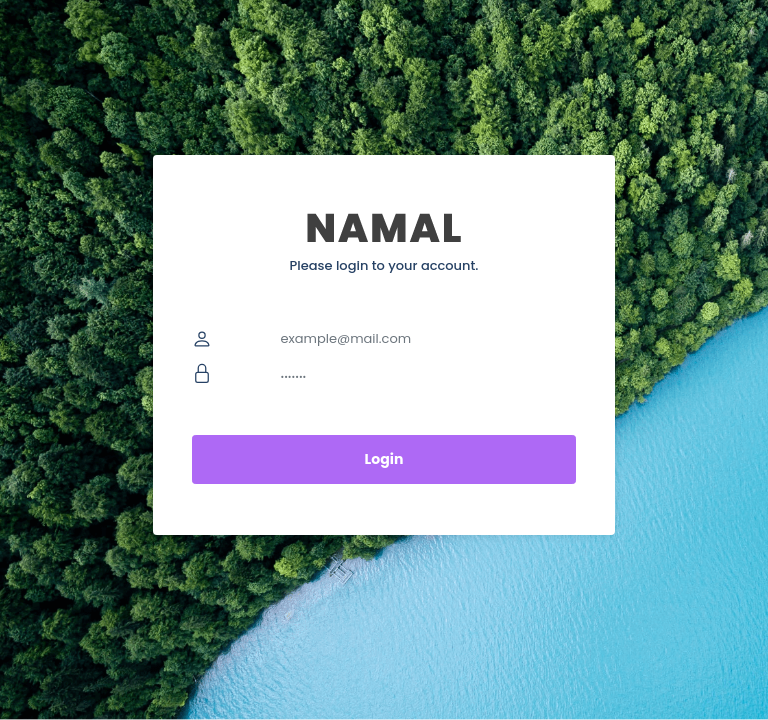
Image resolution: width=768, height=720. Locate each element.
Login (384, 459)
